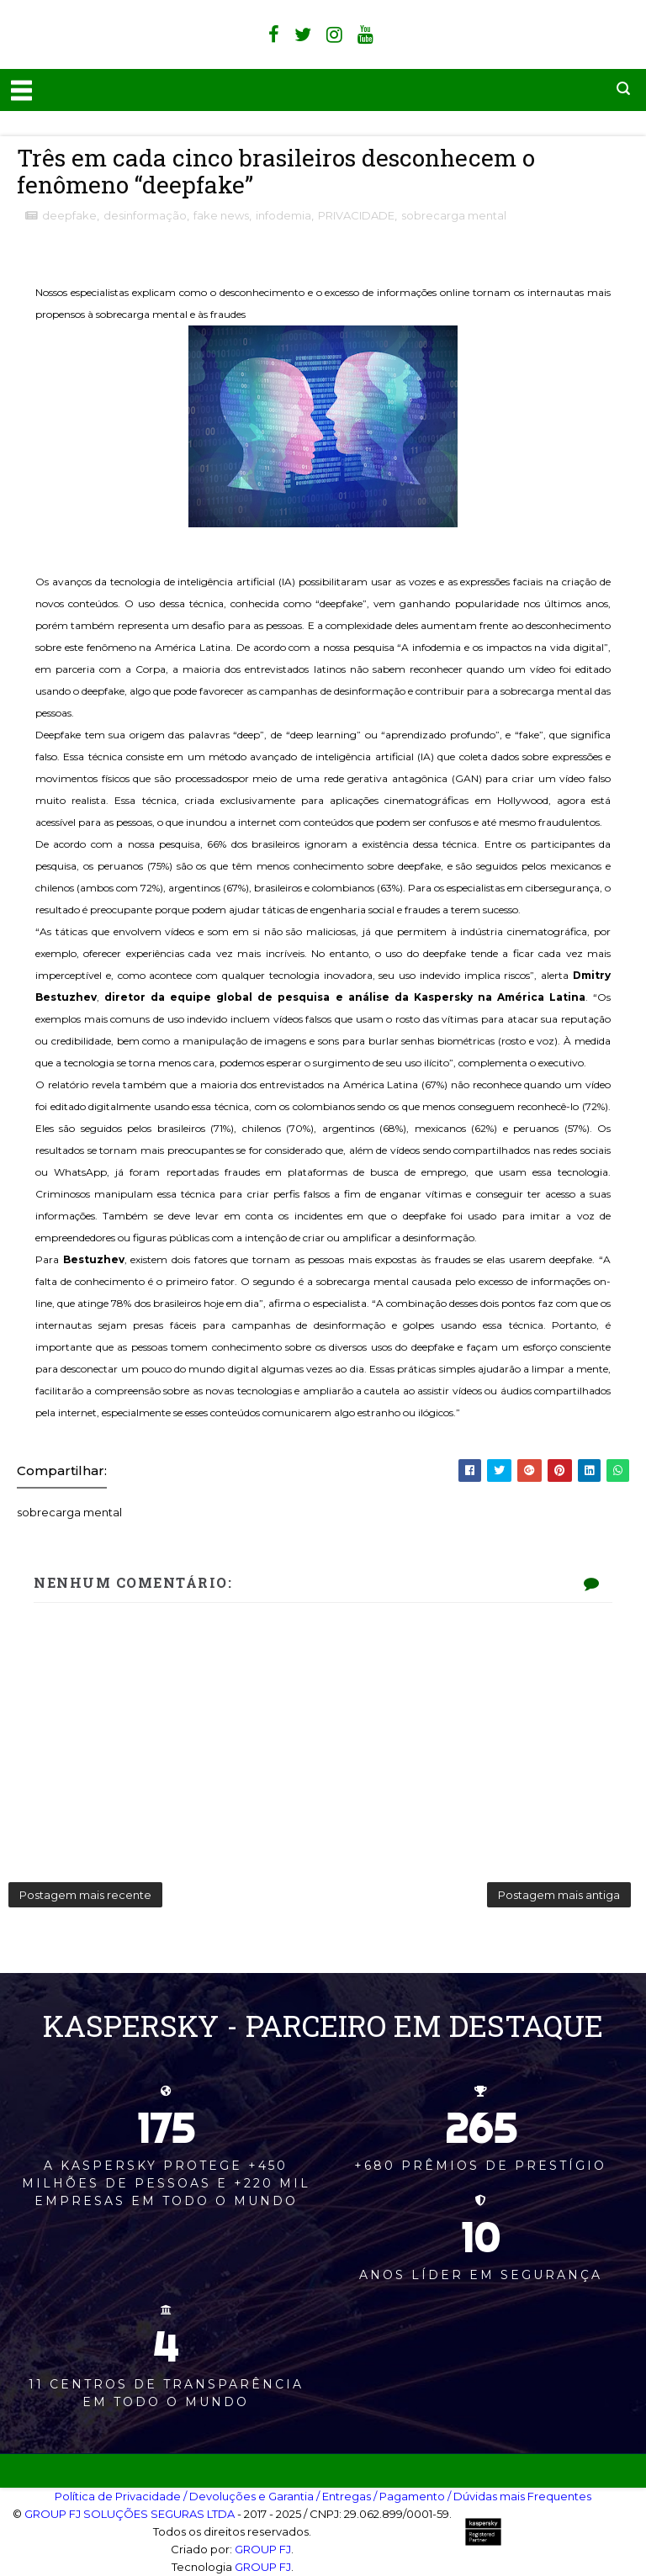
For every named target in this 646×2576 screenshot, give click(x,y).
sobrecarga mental (453, 215)
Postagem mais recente (85, 1895)
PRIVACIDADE (356, 215)
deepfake (69, 215)
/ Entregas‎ (343, 2496)
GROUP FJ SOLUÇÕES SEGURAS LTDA (129, 2513)
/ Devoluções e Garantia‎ (248, 2496)
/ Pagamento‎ (409, 2496)
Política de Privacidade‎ (118, 2496)
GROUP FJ (263, 2549)
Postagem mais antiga (559, 1895)
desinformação (145, 215)
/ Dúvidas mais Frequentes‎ (519, 2496)
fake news (221, 215)
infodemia (283, 215)
